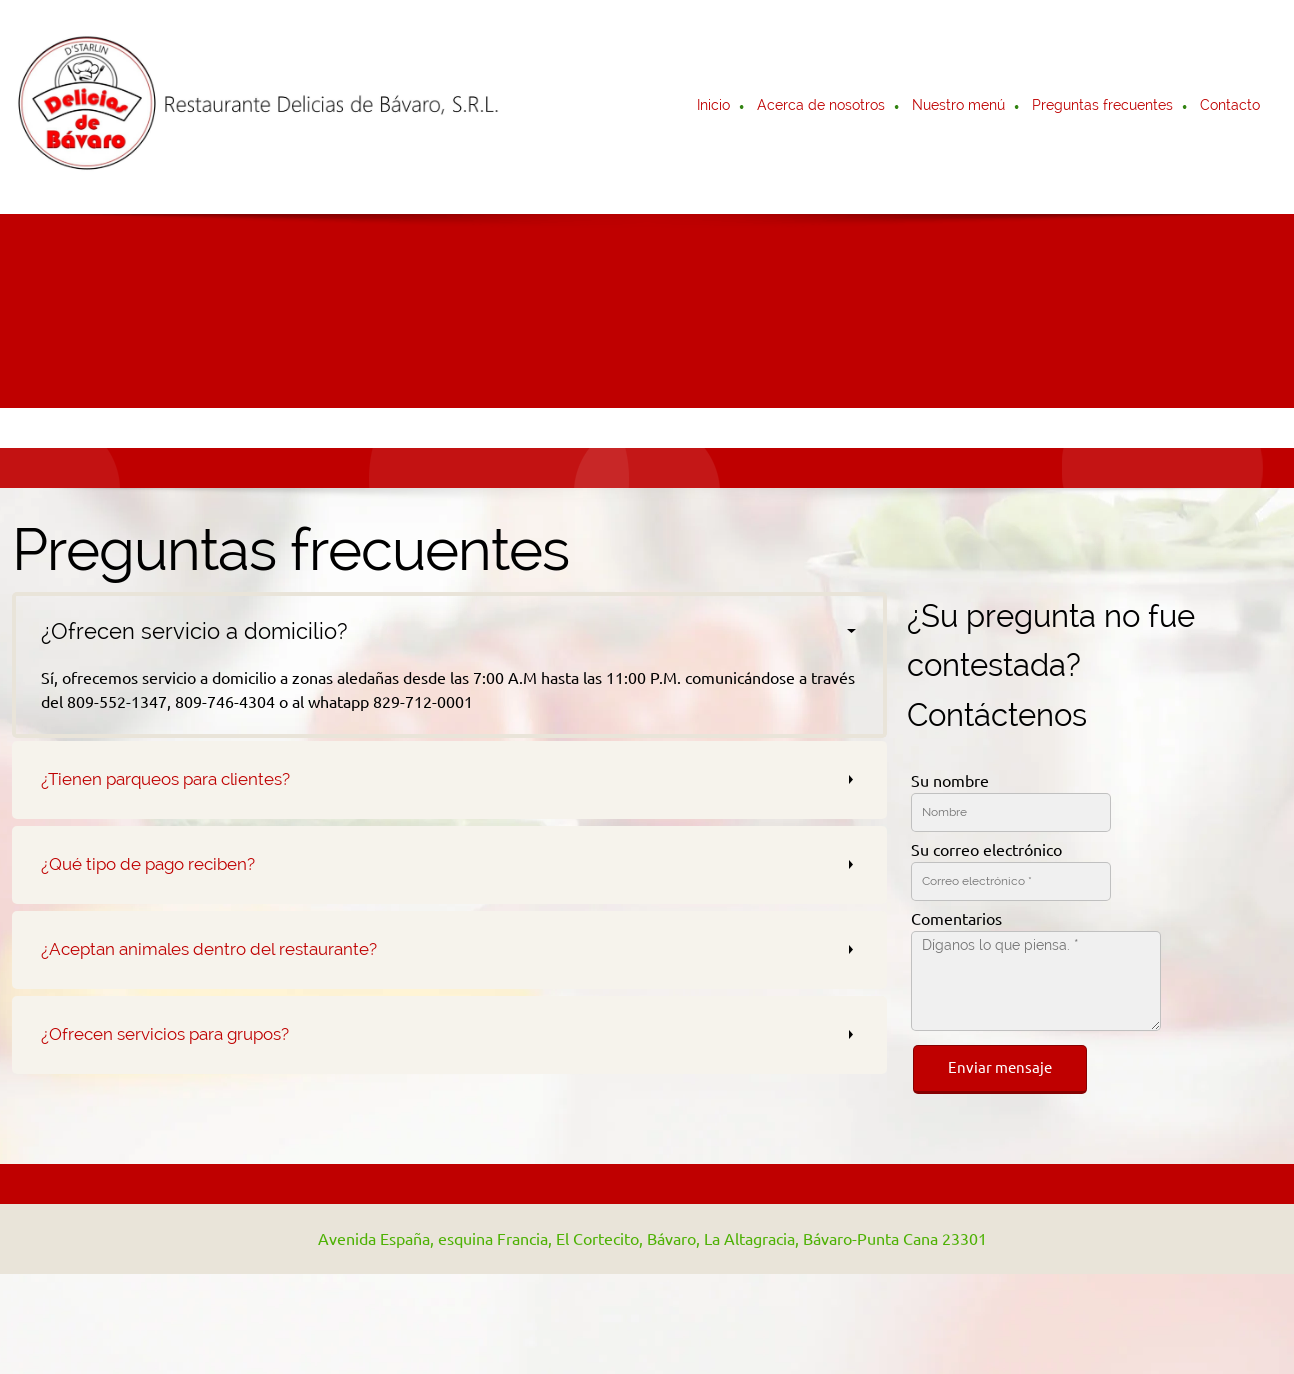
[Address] (642, 1239)
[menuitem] (714, 107)
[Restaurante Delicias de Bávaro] (262, 107)
